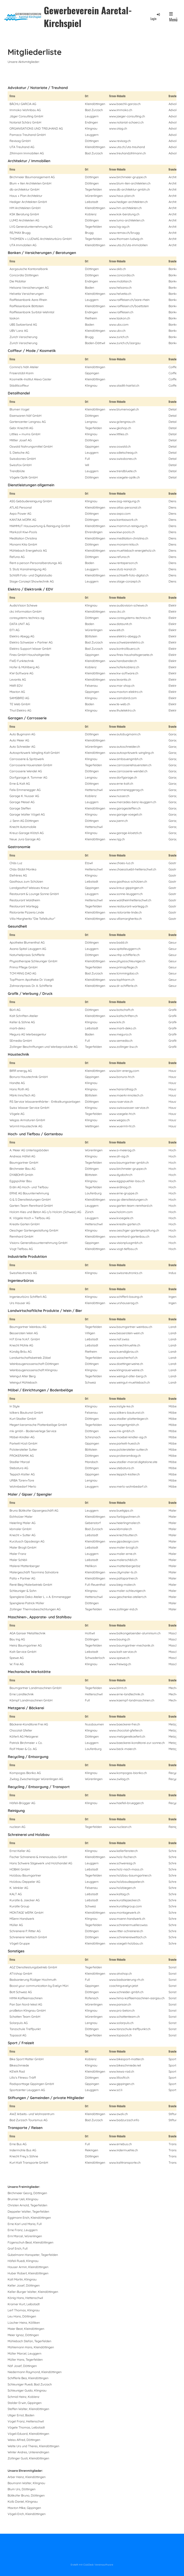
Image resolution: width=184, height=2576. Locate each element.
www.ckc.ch (117, 611)
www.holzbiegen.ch (122, 1888)
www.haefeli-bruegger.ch (126, 1803)
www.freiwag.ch (120, 1664)
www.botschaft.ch (121, 1010)
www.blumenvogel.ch (124, 409)
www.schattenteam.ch (124, 2016)
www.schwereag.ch (122, 1863)
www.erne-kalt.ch (121, 783)
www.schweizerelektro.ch (126, 642)
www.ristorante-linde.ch (125, 912)
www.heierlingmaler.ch (124, 1523)
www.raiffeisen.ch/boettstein (129, 306)
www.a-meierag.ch (122, 1150)
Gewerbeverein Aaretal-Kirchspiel (88, 16)
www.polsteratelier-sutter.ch (128, 1449)
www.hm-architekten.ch (125, 208)
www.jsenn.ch (118, 821)
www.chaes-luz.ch (121, 863)
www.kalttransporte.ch (125, 2162)
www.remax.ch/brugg (124, 233)
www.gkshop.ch (120, 428)
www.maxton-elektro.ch (125, 692)
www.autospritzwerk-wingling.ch (131, 753)
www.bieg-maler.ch (122, 1584)
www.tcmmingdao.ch (123, 973)
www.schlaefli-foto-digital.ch (129, 575)
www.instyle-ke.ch (121, 1406)
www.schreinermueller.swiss (128, 1925)
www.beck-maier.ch (122, 1749)
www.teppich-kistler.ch (124, 1474)
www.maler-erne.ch (122, 1554)
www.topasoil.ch (120, 2035)
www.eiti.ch (116, 630)
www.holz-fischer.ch (122, 1857)
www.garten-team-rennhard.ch (130, 1205)
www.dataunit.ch (120, 624)
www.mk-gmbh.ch (121, 1431)
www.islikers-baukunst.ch (126, 1412)
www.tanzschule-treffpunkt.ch (129, 2029)
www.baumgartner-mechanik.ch (131, 1645)
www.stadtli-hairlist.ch (124, 385)
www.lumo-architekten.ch (126, 220)
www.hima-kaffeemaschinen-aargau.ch (137, 1998)
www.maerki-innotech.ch (126, 1095)
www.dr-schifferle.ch (123, 986)
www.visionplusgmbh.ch (125, 1243)
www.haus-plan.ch (122, 196)
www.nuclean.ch (120, 1827)
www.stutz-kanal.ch (122, 569)
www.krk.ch (117, 1022)
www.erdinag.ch (120, 1187)
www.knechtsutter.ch (123, 1535)
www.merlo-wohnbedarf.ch (128, 1486)
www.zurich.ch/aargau (125, 343)
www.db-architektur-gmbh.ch (129, 189)
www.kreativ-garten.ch (124, 1224)
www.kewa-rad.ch (121, 2071)
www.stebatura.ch (121, 1468)
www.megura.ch (120, 1034)
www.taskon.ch (119, 318)
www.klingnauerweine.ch (126, 1370)
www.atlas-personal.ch (125, 507)
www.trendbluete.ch (123, 471)
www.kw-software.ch (123, 673)
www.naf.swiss (119, 1339)
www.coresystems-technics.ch (130, 618)
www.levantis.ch (120, 679)
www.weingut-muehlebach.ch (129, 1382)
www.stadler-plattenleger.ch (128, 1419)
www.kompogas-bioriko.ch (128, 1773)
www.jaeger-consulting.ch (127, 116)
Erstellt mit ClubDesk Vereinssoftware (92, 2564)
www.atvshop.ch (120, 1973)
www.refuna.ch (119, 557)
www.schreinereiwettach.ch (127, 1937)
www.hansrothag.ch (123, 1089)
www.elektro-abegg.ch (125, 636)
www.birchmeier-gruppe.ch (128, 177)
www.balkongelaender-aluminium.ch (135, 1633)
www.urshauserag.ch (123, 1303)
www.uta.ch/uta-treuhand (127, 147)
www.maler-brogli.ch (123, 1547)
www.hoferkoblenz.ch (124, 667)
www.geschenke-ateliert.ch (127, 1597)
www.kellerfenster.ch (123, 1851)
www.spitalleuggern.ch (125, 949)
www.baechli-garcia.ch (125, 104)
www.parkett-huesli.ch (124, 1443)
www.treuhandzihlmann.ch (127, 153)
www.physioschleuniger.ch (127, 961)
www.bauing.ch (119, 1639)
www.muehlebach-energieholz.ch (132, 550)
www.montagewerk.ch (124, 1912)
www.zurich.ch (119, 337)
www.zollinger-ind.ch (123, 1609)
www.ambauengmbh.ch (125, 759)
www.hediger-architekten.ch (128, 202)
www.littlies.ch (118, 434)
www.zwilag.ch (119, 1779)
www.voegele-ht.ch (122, 1114)
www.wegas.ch (119, 1120)
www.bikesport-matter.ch (126, 2059)
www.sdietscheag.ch (123, 452)
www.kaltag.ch (119, 1894)
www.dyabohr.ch (120, 1175)
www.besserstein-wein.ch (126, 1333)
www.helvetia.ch (120, 294)
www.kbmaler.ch (120, 1529)
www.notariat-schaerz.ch (126, 122)
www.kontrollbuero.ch (124, 649)
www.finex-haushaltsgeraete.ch (131, 655)
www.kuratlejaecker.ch (124, 1900)
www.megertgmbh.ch (124, 1425)
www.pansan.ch (120, 2004)
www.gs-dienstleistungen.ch (128, 1199)
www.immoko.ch (120, 110)
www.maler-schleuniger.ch (127, 1591)
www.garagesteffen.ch (125, 808)
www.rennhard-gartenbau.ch (129, 1236)
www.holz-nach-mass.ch (126, 1869)
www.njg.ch (117, 839)
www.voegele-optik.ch (124, 477)
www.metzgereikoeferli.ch (127, 1736)
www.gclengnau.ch (122, 422)
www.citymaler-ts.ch (123, 1572)
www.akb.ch (117, 269)
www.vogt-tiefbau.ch (123, 1249)
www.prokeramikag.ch (125, 1455)
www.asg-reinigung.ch (124, 501)
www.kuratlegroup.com (125, 1906)
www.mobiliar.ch (120, 281)
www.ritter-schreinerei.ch (126, 1931)
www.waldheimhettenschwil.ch (130, 900)
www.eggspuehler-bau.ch (127, 1181)
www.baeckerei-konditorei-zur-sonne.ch (137, 1743)
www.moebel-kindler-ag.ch (128, 1437)
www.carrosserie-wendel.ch (128, 771)
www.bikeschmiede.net (125, 2065)
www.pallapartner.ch (123, 1578)
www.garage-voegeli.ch (125, 814)
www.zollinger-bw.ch (123, 1047)
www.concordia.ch (121, 275)
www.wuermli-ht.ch (122, 1126)
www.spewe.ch (119, 1658)
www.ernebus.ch (120, 2144)
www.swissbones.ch (123, 459)
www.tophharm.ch (121, 980)
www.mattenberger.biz (124, 1566)
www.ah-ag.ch (119, 1156)
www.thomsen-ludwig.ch (126, 239)
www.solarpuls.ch (121, 2023)
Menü (173, 17)
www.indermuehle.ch (123, 2150)
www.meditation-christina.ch (128, 538)
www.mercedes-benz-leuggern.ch (132, 802)
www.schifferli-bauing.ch (126, 1297)
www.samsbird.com (123, 698)
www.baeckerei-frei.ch (124, 1724)
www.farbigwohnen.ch (124, 1516)
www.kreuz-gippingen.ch (126, 888)
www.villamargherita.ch (125, 919)
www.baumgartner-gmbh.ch (129, 1162)
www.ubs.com (119, 324)
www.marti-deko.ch (122, 1028)
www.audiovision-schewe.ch (128, 605)
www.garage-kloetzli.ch (125, 833)
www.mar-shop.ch (121, 685)
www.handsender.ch (123, 661)
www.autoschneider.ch (124, 746)
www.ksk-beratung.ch (124, 214)
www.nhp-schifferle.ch (124, 955)
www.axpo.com (120, 513)
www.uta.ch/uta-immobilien (128, 245)
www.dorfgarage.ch (123, 777)
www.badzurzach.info (124, 2120)
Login (155, 16)
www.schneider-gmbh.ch (126, 1992)
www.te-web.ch (119, 704)
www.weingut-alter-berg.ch (128, 1376)
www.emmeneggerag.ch (126, 790)
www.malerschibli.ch (123, 1560)
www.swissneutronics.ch (125, 1273)
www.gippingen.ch (121, 2084)
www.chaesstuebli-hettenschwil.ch (132, 869)
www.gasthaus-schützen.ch (128, 881)
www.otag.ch (118, 128)
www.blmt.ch (118, 1688)
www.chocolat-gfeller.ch (125, 1730)
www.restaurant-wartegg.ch (128, 906)
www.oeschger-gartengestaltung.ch (134, 1230)
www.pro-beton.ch (122, 2010)
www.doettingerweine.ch (126, 1364)
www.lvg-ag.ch (119, 226)
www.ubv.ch (117, 331)
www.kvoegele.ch (121, 1218)
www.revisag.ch (120, 141)
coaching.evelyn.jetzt (123, 1986)
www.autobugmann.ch (125, 734)
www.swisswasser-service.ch (129, 1108)
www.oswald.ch (120, 446)
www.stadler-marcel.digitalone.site (133, 1462)
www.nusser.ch (119, 796)
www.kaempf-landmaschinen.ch (131, 1700)
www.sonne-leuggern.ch (126, 894)
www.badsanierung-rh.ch (126, 1979)
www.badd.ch (118, 942)
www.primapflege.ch (123, 967)
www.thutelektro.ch (122, 710)
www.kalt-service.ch (123, 1652)
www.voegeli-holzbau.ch (126, 1943)
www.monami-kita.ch (123, 544)
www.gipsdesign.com (124, 1541)
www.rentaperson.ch (123, 563)
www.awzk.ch (118, 2114)
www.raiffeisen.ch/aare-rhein (129, 300)
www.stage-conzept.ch (125, 581)
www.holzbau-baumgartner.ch (130, 1875)
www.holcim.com (121, 1212)
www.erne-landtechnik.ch (126, 1694)
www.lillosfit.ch (119, 2077)
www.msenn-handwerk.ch (127, 1919)
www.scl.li (115, 2090)
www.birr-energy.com (124, 1071)
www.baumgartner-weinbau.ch (130, 1327)
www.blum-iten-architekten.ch (129, 183)
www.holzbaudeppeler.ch (126, 1882)
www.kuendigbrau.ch (123, 1351)
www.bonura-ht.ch (121, 1077)
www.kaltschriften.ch (123, 1016)
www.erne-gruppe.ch (123, 1193)
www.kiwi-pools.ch (122, 532)
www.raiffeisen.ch (121, 312)
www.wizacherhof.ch (123, 1358)
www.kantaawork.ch (123, 520)
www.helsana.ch (120, 287)
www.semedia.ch (121, 1040)
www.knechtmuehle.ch (124, 1345)
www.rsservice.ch (121, 1101)
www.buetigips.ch (121, 1510)
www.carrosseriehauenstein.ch (130, 765)
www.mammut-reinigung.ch (128, 526)
